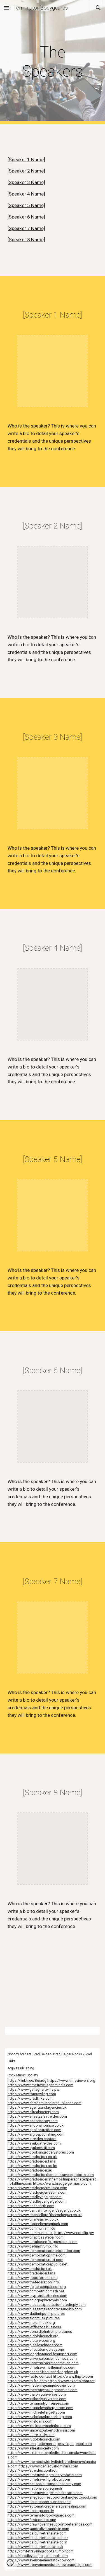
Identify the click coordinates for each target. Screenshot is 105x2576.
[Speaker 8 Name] (26, 239)
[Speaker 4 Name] (26, 194)
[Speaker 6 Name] (26, 217)
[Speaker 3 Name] (26, 182)
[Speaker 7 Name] (26, 228)
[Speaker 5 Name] (26, 205)
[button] (6, 7)
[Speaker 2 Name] (26, 171)
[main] (52, 61)
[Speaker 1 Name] (26, 159)
